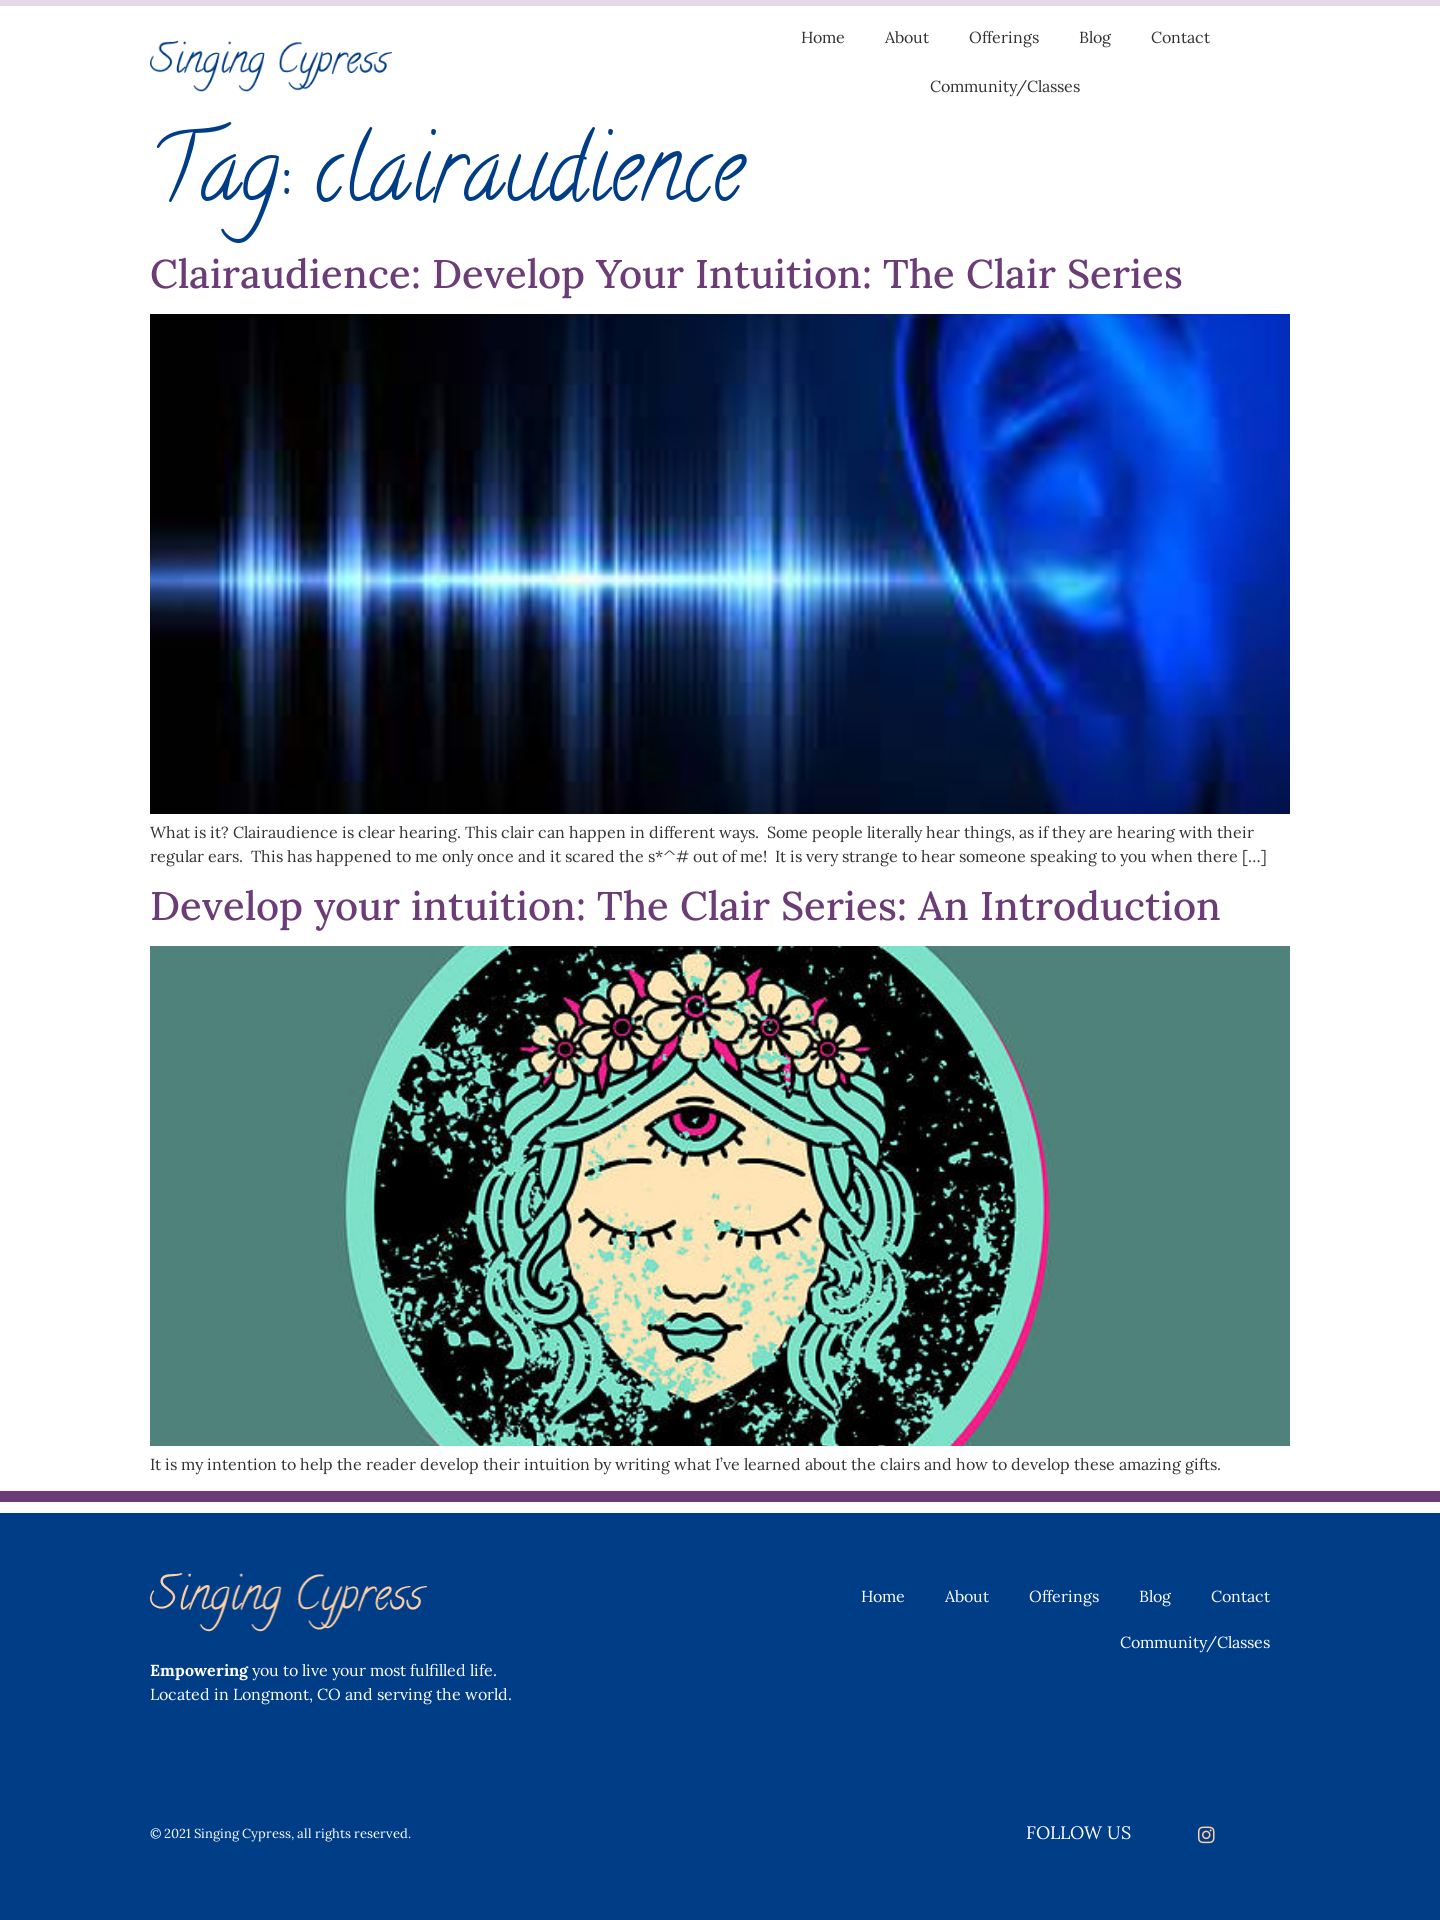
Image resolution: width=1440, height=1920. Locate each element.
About (907, 37)
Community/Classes (1005, 86)
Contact (1180, 37)
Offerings (1004, 37)
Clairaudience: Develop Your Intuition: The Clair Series (666, 273)
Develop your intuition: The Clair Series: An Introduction (685, 905)
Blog (1095, 37)
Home (823, 37)
